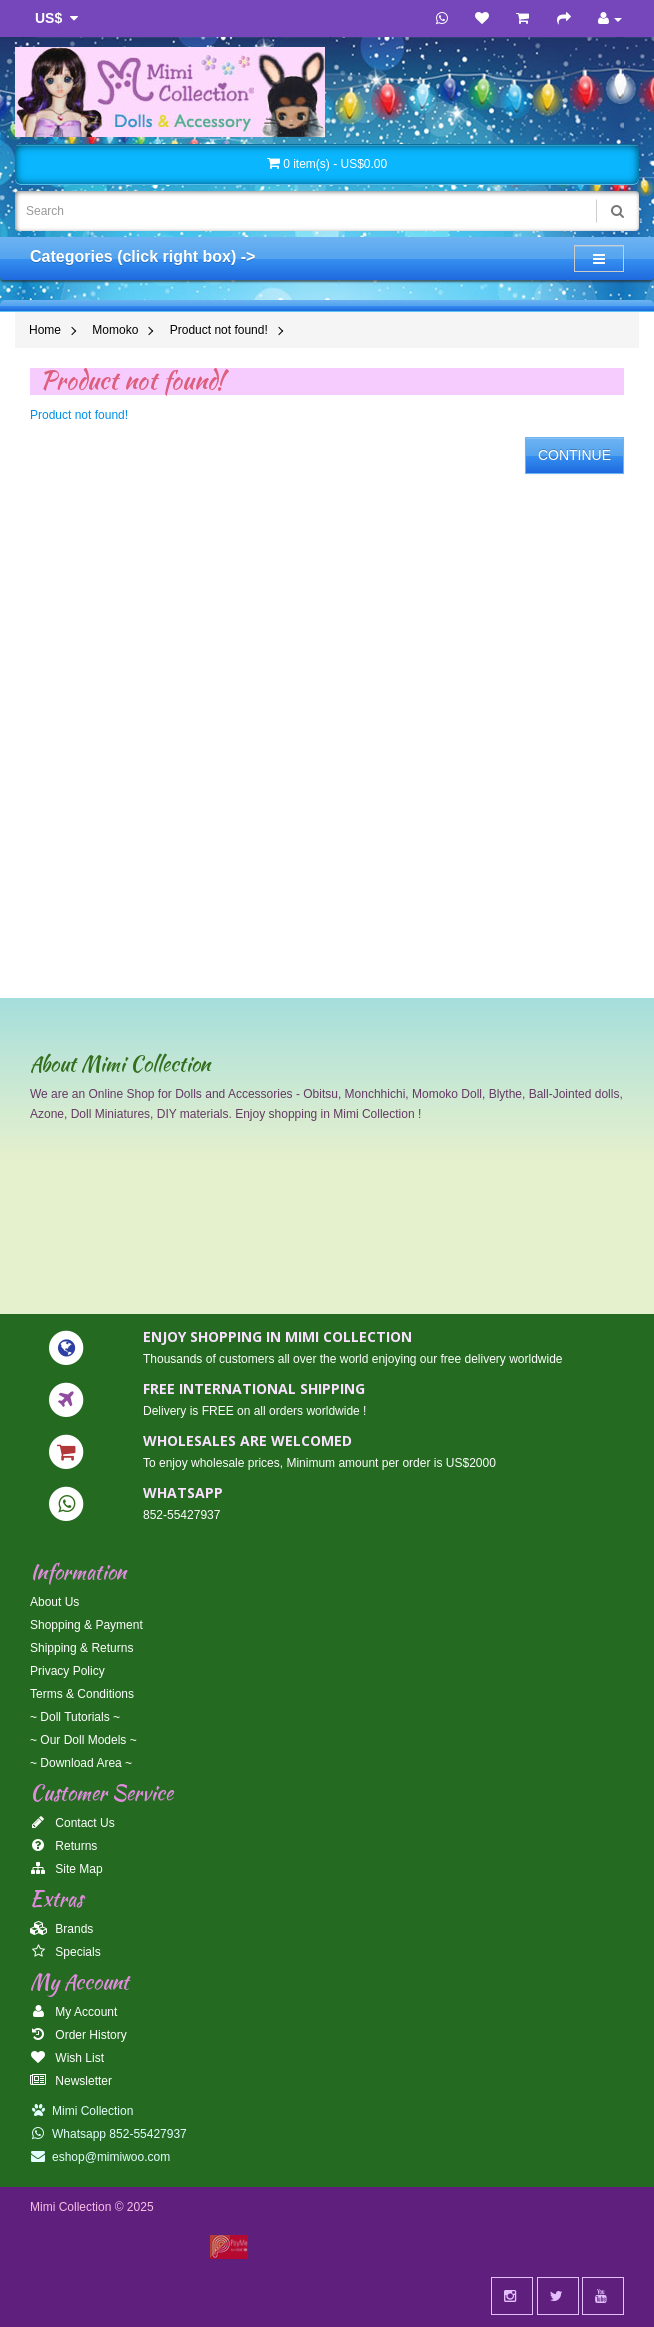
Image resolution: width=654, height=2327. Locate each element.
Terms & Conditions (82, 1694)
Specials (65, 1952)
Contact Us (72, 1823)
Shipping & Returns (81, 1648)
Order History (78, 2035)
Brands (61, 1929)
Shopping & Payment (86, 1625)
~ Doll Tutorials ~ (75, 1717)
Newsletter (71, 2081)
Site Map (66, 1869)
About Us (54, 1602)
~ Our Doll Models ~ (83, 1740)
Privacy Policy (67, 1671)
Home (45, 330)
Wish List (67, 2058)
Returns (63, 1846)
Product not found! (219, 330)
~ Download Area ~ (81, 1763)
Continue (574, 455)
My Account (73, 2012)
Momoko (115, 330)
